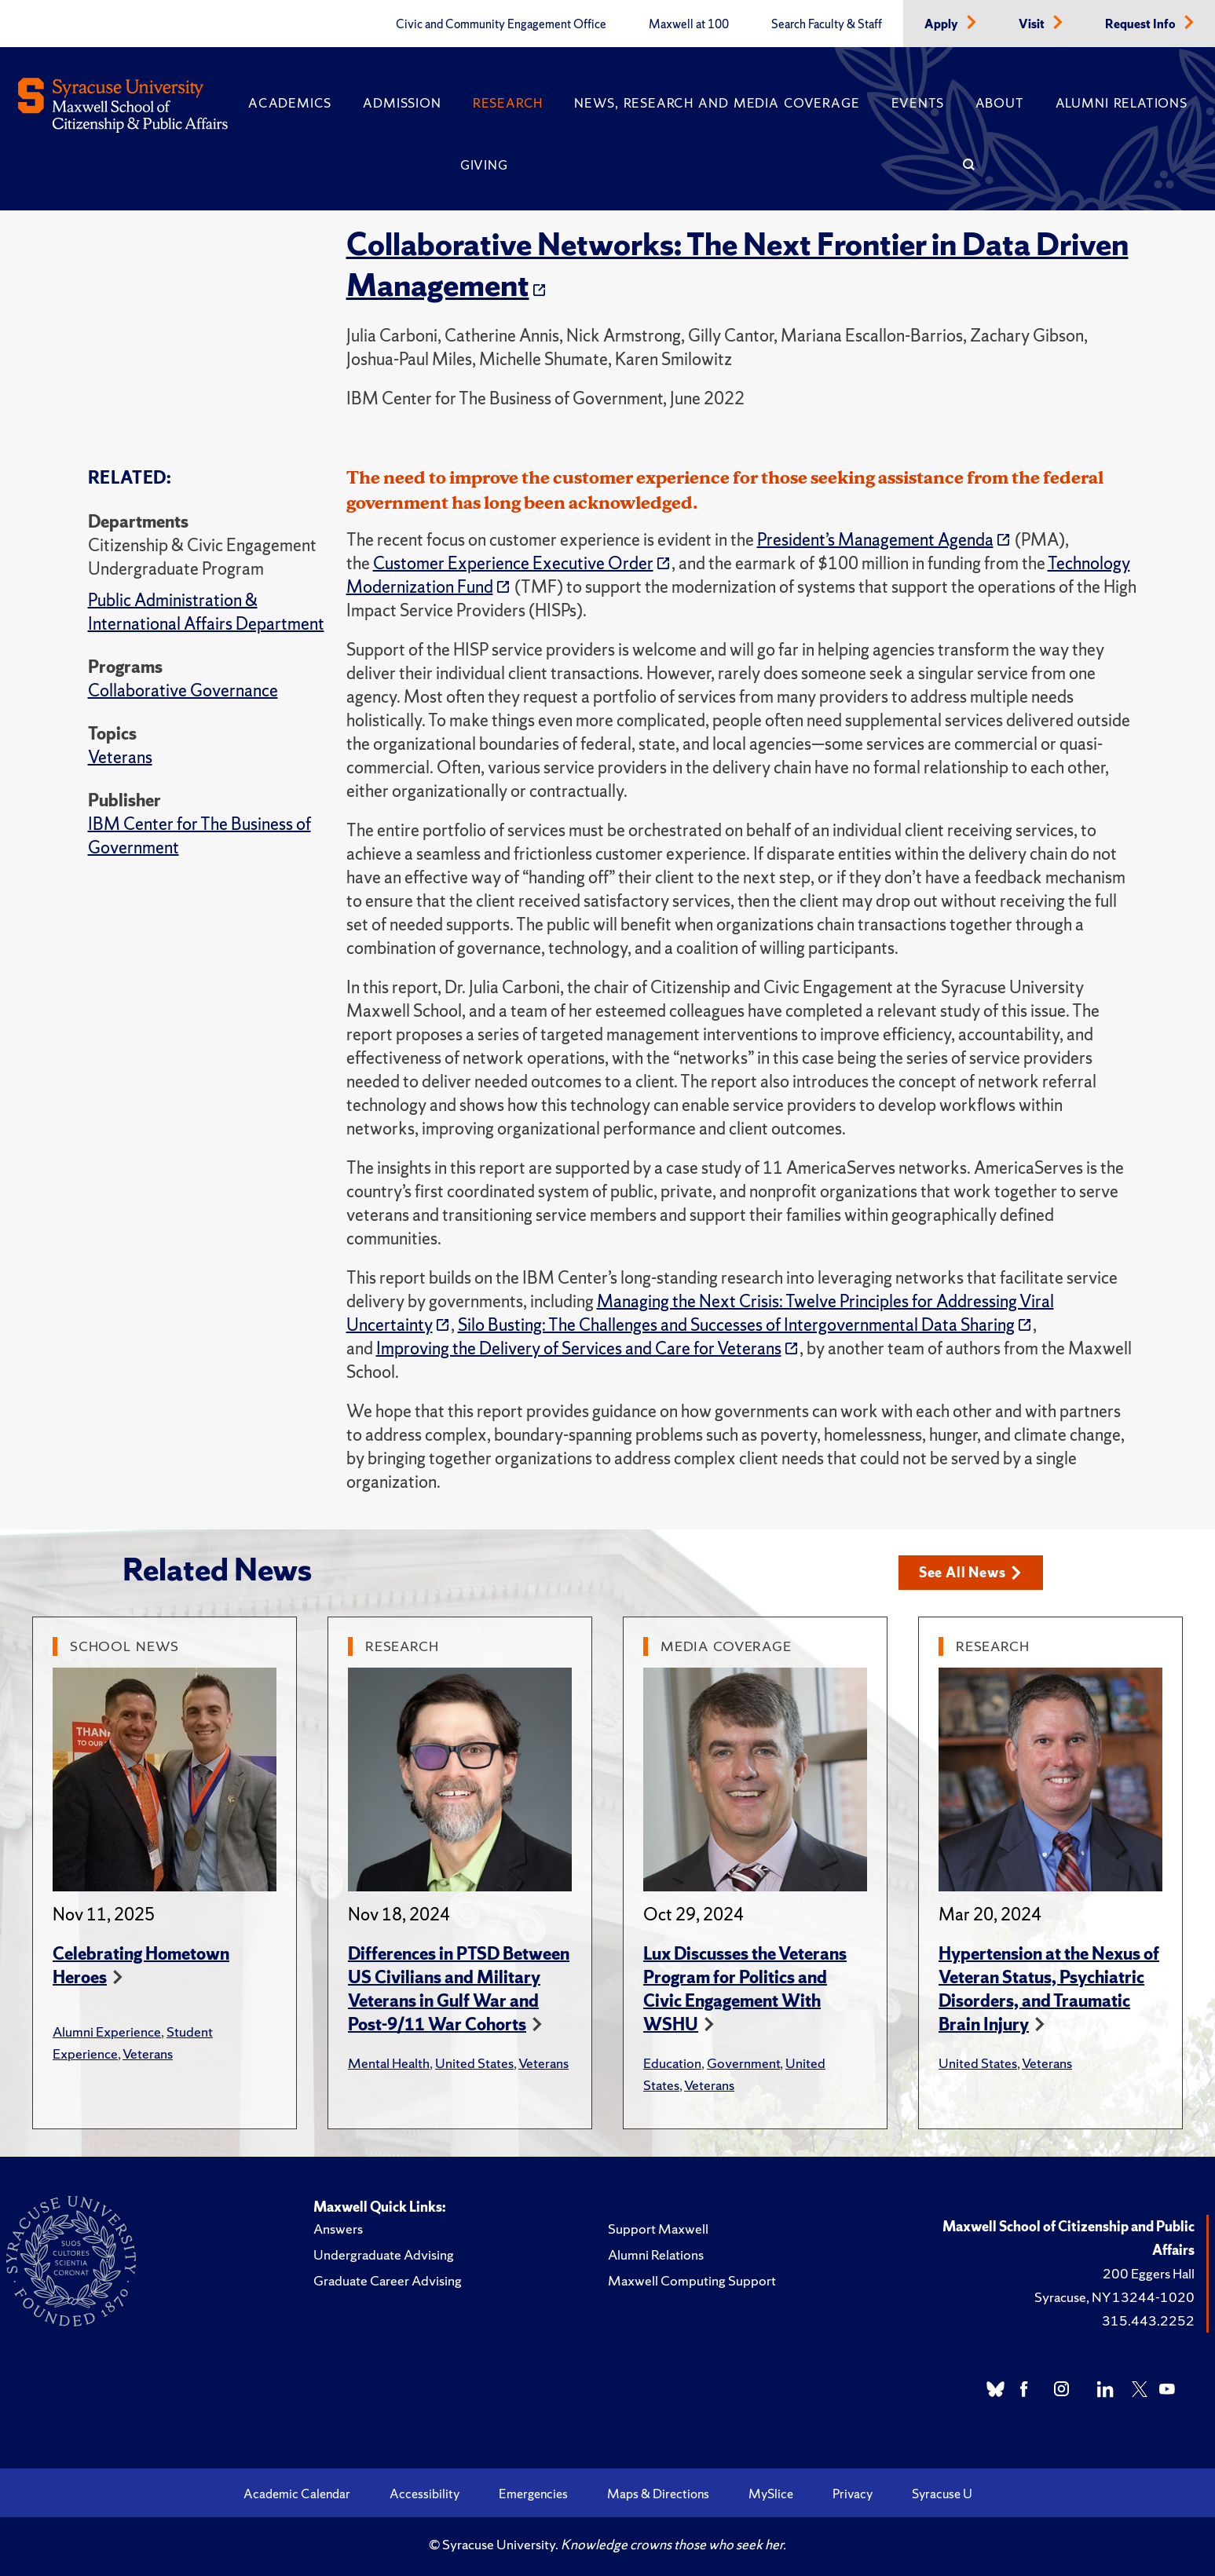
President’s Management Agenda (875, 539)
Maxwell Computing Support (692, 2280)
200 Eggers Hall (1149, 2273)
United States (474, 2063)
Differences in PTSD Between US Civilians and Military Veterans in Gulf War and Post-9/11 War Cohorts (458, 1989)
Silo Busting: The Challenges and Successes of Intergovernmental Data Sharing (736, 1325)
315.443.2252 (1148, 2320)
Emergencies (533, 2493)
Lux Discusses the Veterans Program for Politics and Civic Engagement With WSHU (745, 1989)
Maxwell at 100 (689, 24)
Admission (402, 102)
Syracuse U (942, 2493)
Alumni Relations (1122, 102)
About (999, 102)
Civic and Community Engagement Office (501, 24)
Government (743, 2063)
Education (672, 2063)
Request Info (1141, 24)
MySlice (770, 2493)
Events (917, 102)
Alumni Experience (107, 2031)
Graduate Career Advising (387, 2280)
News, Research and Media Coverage (716, 102)
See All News (970, 1572)
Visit (1033, 24)
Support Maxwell (658, 2229)
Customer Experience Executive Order (513, 563)
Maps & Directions (658, 2493)
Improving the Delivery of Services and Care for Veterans (578, 1348)
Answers (338, 2229)
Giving (484, 165)
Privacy (853, 2493)
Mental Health (389, 2063)
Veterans (120, 757)
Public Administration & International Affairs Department (206, 612)
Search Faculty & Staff (826, 24)
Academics (289, 102)
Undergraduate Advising (383, 2254)
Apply (942, 24)
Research (508, 102)
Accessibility (424, 2493)
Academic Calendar (296, 2493)
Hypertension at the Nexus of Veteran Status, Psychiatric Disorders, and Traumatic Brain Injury (1049, 1989)
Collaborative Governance (183, 690)
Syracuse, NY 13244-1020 (1114, 2297)
